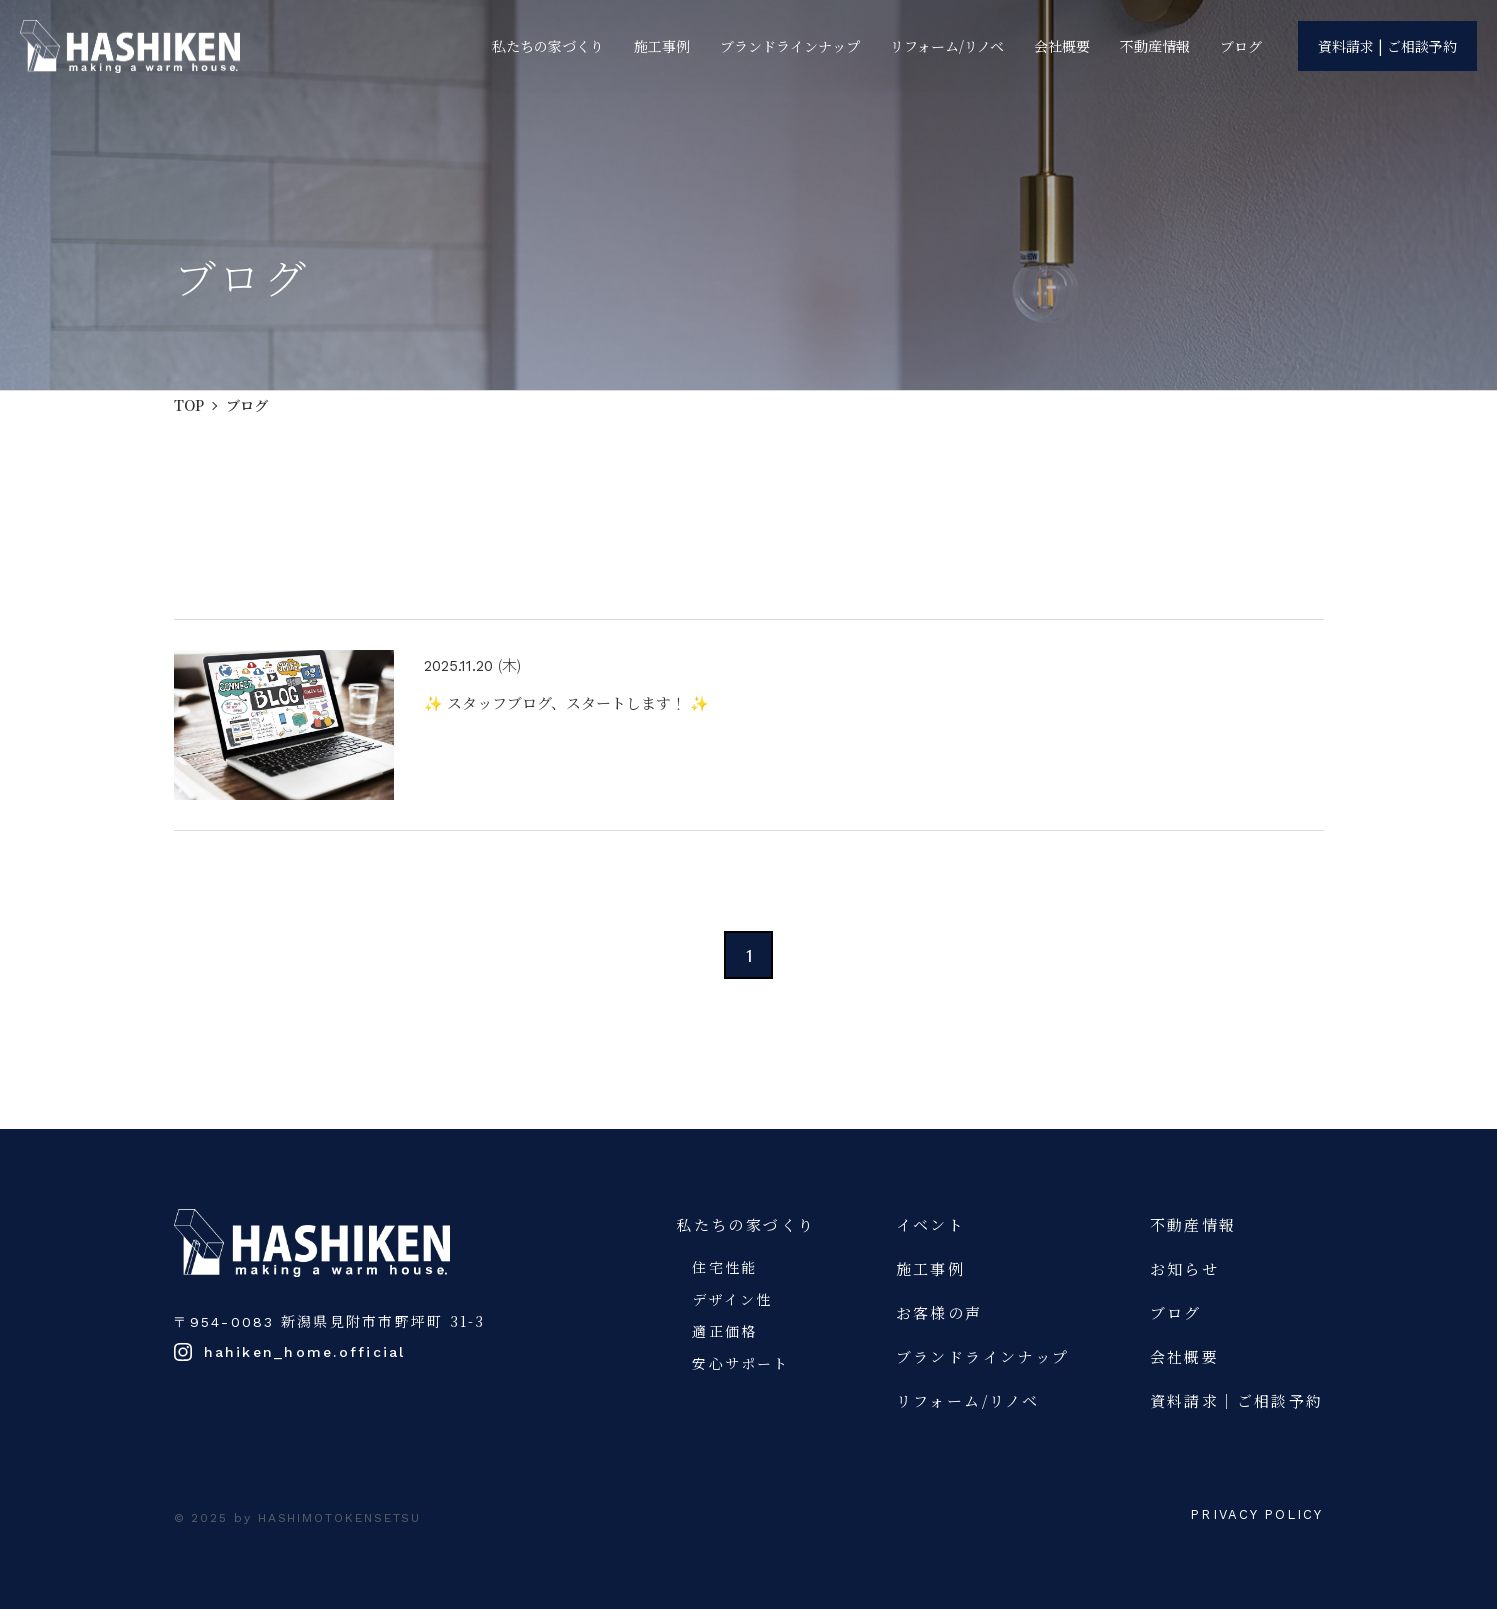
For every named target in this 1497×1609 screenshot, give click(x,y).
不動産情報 (1155, 47)
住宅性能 (724, 1267)
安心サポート (740, 1363)
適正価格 (724, 1331)
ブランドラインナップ (790, 47)
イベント (931, 1224)
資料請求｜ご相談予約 (1237, 1400)
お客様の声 (939, 1312)
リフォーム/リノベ (947, 47)
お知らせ (1185, 1268)
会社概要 (1062, 47)
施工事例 (662, 47)
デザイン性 (732, 1299)
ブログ (1241, 47)
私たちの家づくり (548, 47)
